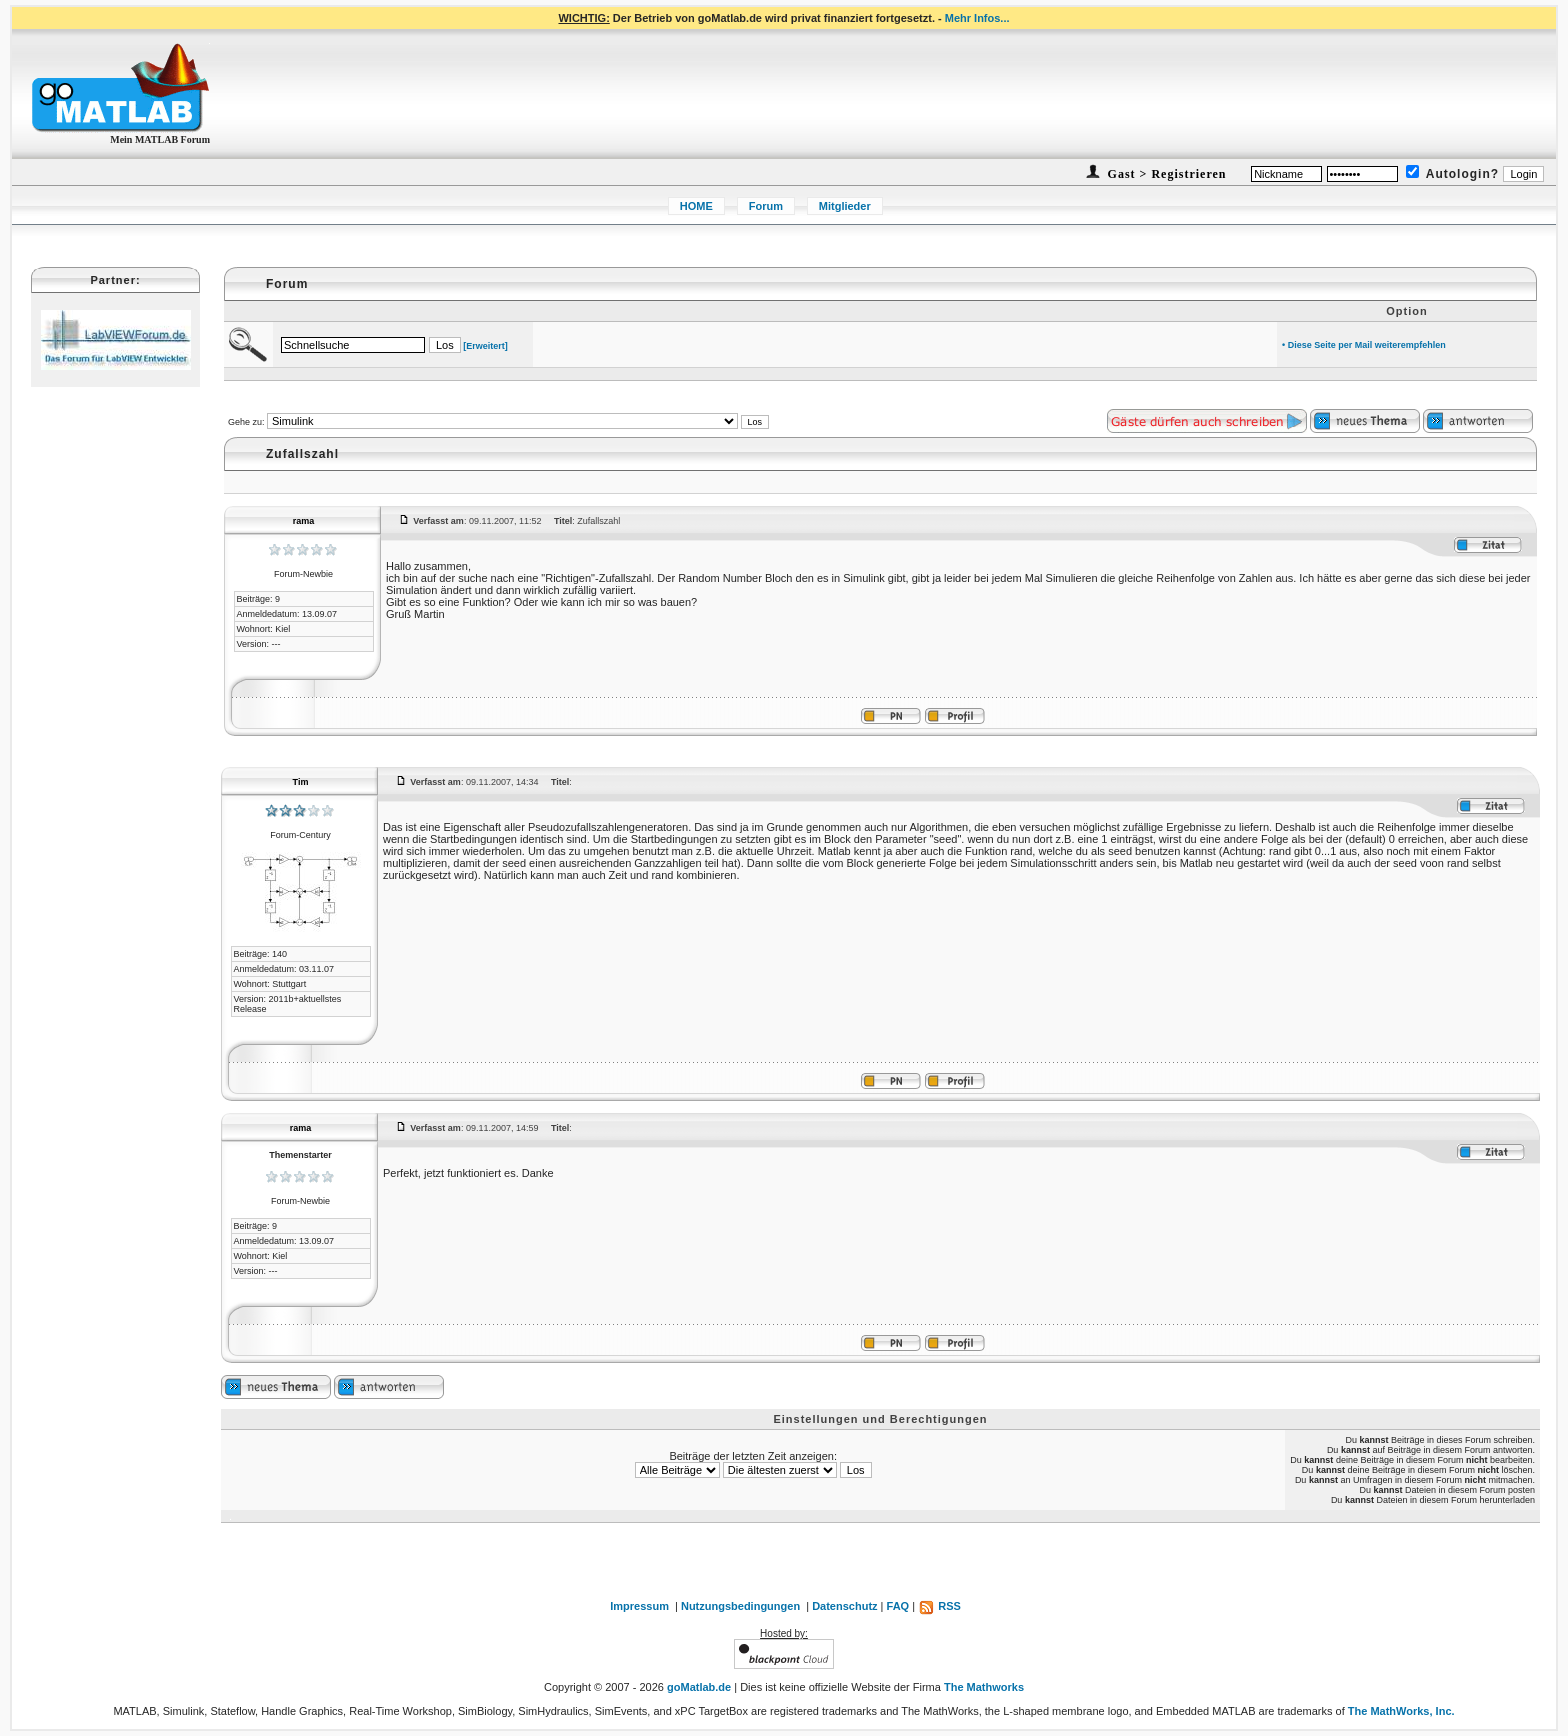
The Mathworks (984, 1687)
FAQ (898, 1606)
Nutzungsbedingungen (740, 1606)
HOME (696, 206)
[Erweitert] (485, 346)
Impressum (639, 1606)
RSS (939, 1606)
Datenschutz (844, 1606)
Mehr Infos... (977, 18)
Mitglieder (845, 206)
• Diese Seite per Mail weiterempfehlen (1364, 345)
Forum (766, 206)
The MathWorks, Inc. (1401, 1711)
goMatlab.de (699, 1687)
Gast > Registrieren (1165, 174)
